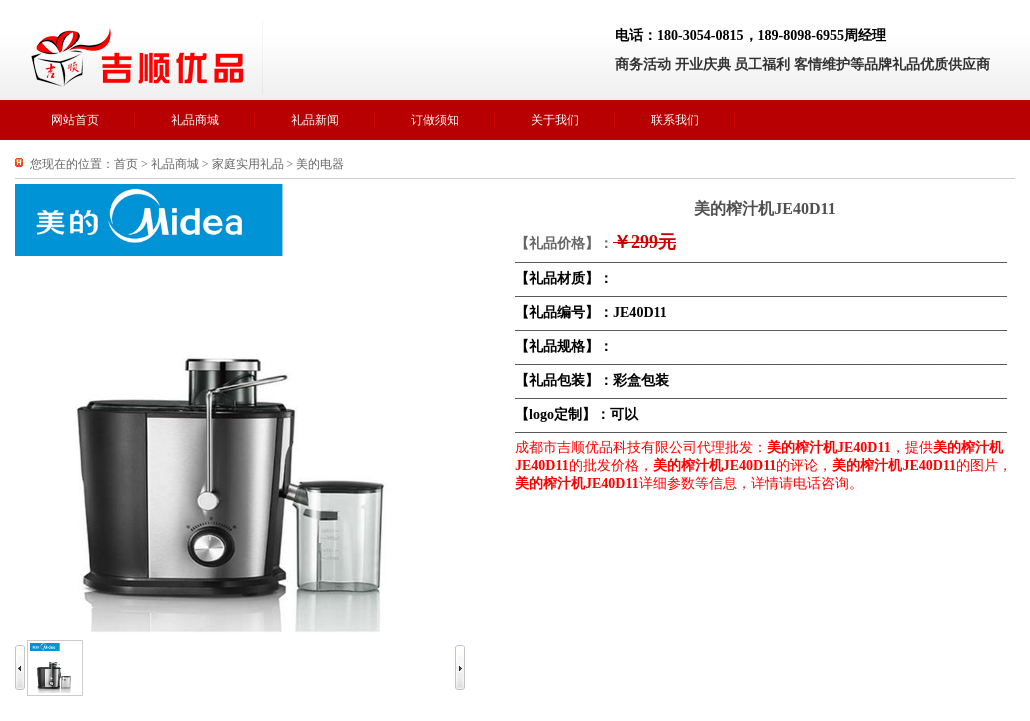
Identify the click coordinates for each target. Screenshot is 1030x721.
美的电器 (320, 164)
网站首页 (75, 120)
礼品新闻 (315, 120)
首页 (126, 164)
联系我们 (675, 120)
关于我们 (555, 120)
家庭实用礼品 (248, 164)
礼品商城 (195, 120)
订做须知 (435, 120)
